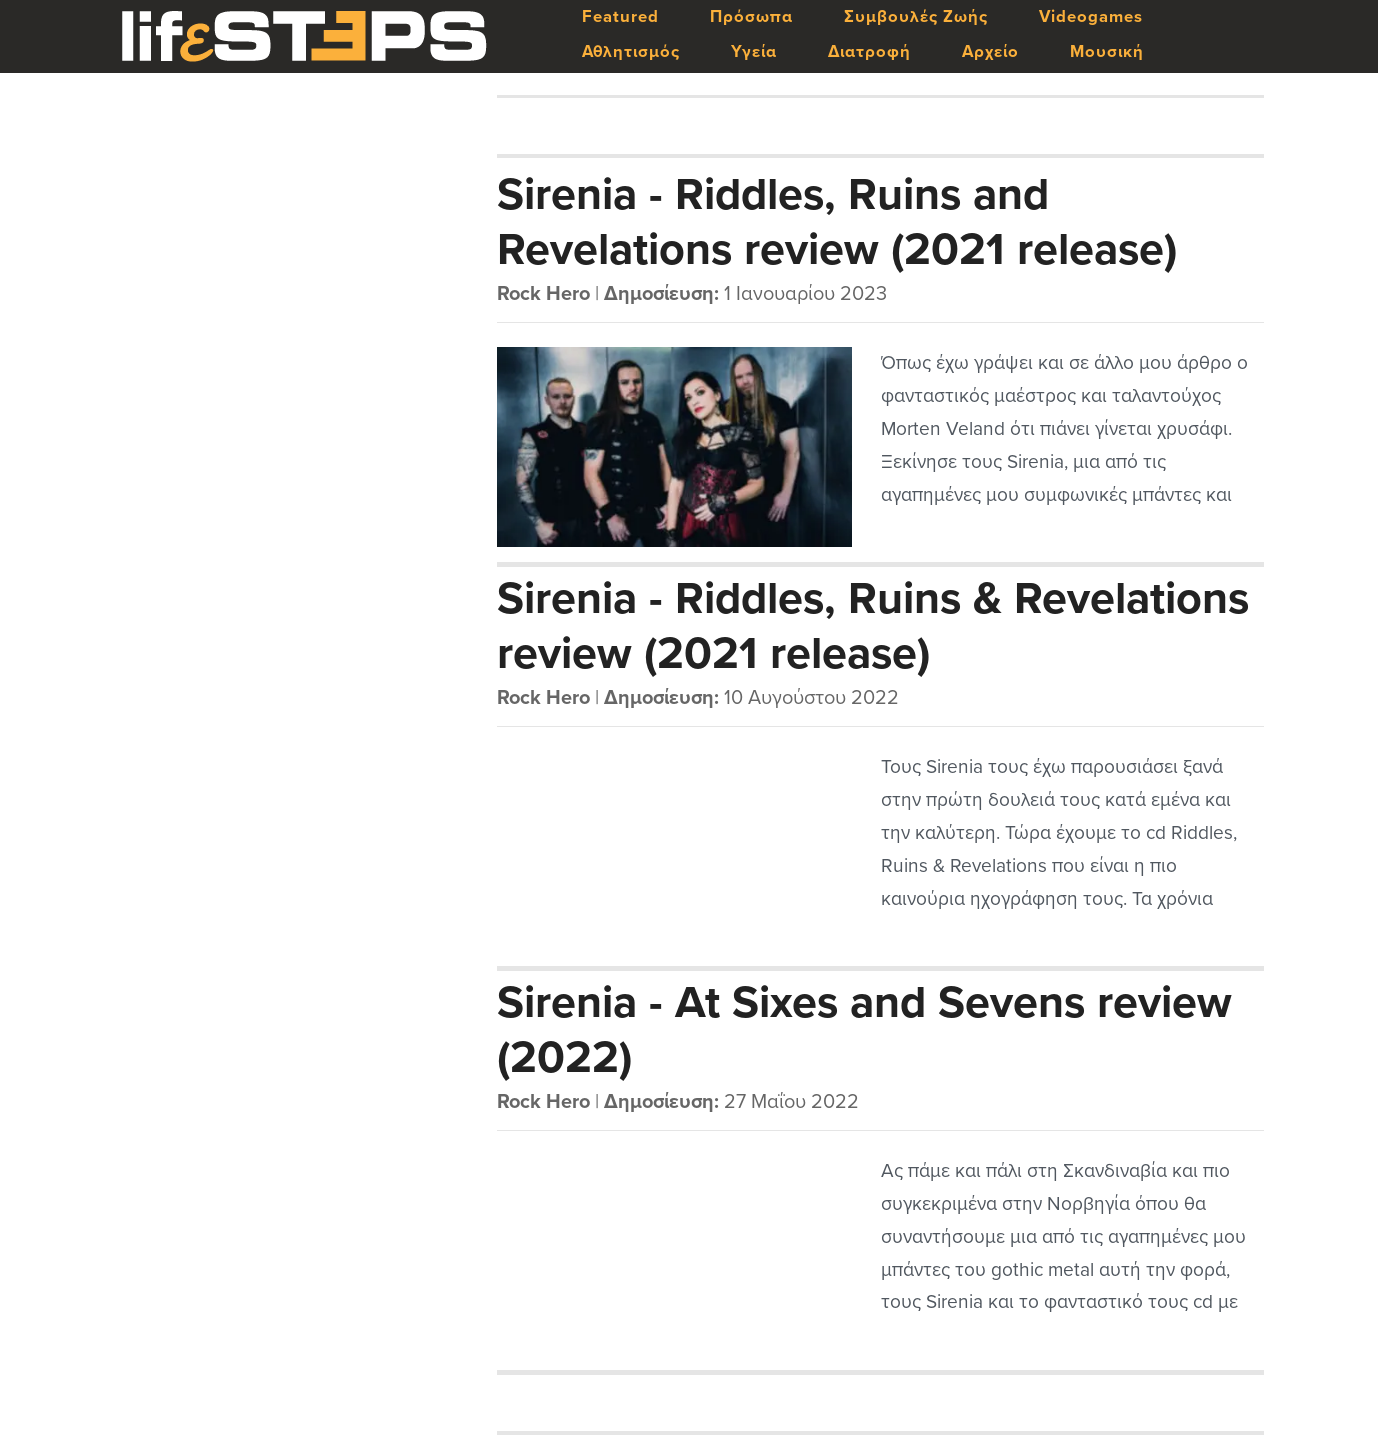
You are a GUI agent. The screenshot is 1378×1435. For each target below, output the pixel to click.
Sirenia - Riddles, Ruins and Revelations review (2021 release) (837, 221)
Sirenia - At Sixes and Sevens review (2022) (864, 1029)
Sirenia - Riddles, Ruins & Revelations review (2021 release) (873, 625)
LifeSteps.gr (304, 37)
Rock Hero (543, 294)
